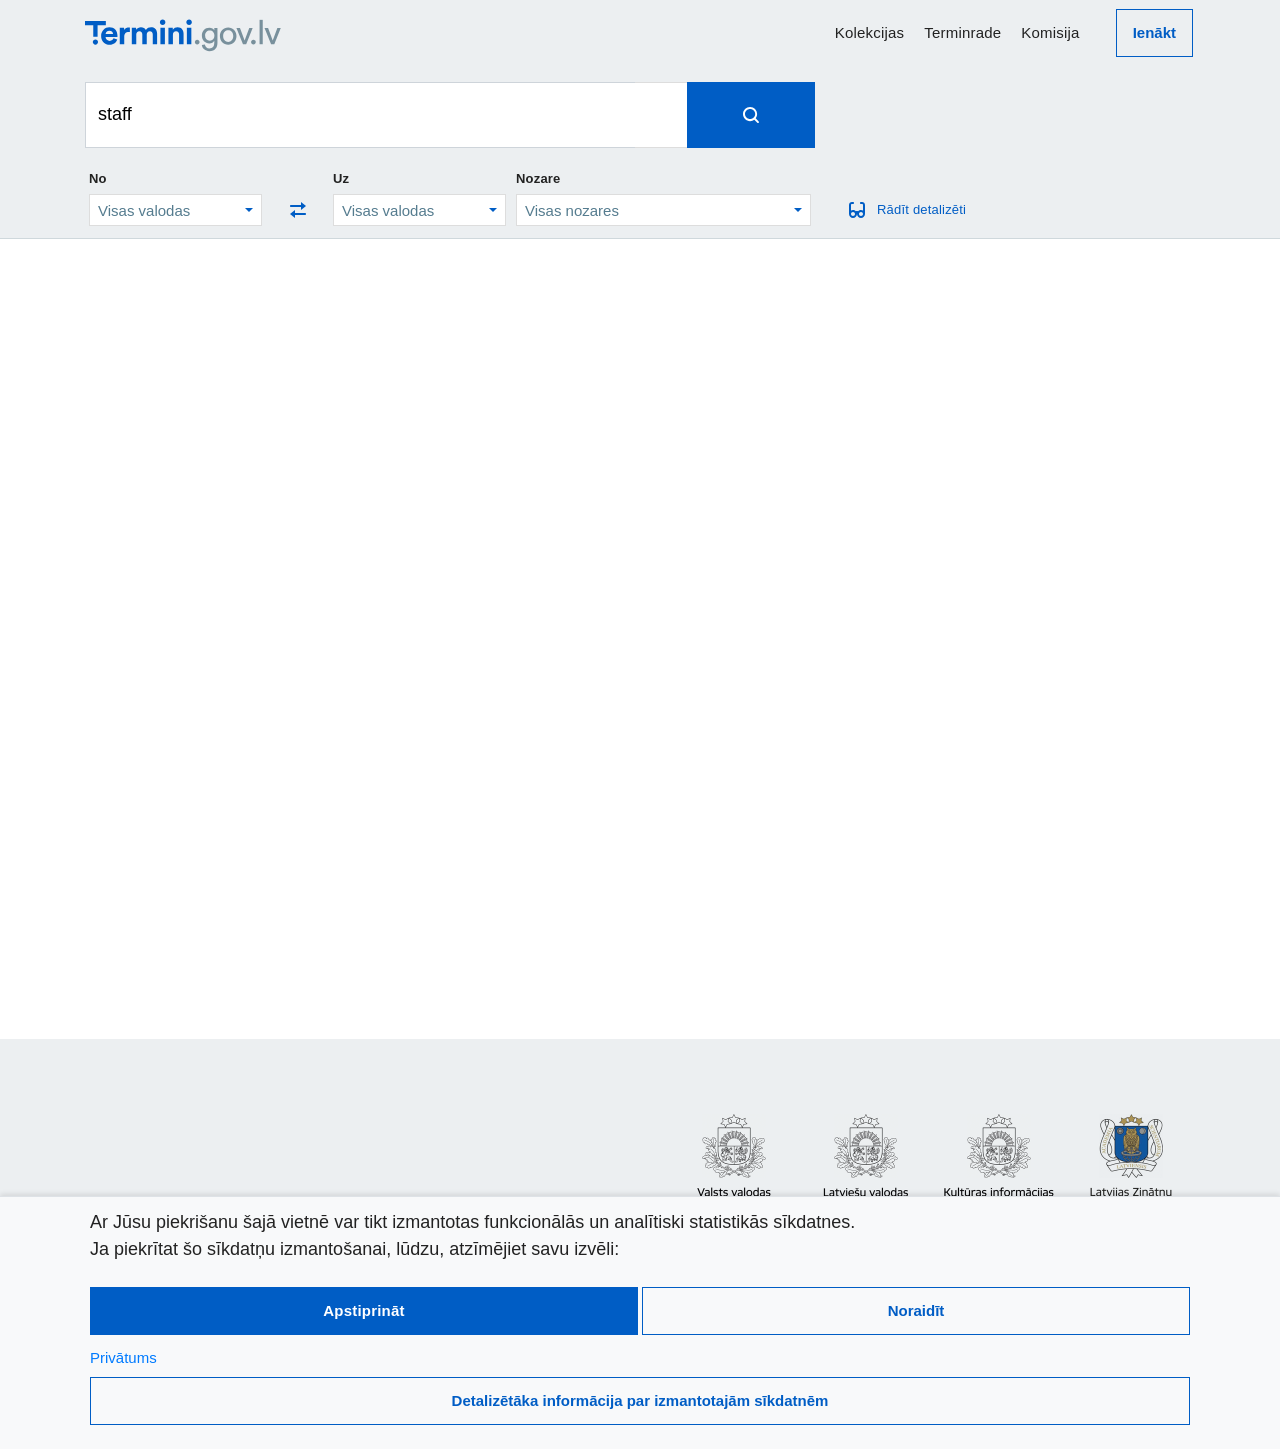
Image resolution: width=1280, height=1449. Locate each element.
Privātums (123, 1357)
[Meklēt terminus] (360, 115)
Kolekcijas (870, 32)
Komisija (1050, 32)
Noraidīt (916, 1310)
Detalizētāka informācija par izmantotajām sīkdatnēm (640, 1400)
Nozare (538, 178)
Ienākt (1154, 32)
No (98, 178)
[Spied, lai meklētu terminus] (751, 115)
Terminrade (962, 32)
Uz (341, 178)
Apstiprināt (363, 1310)
